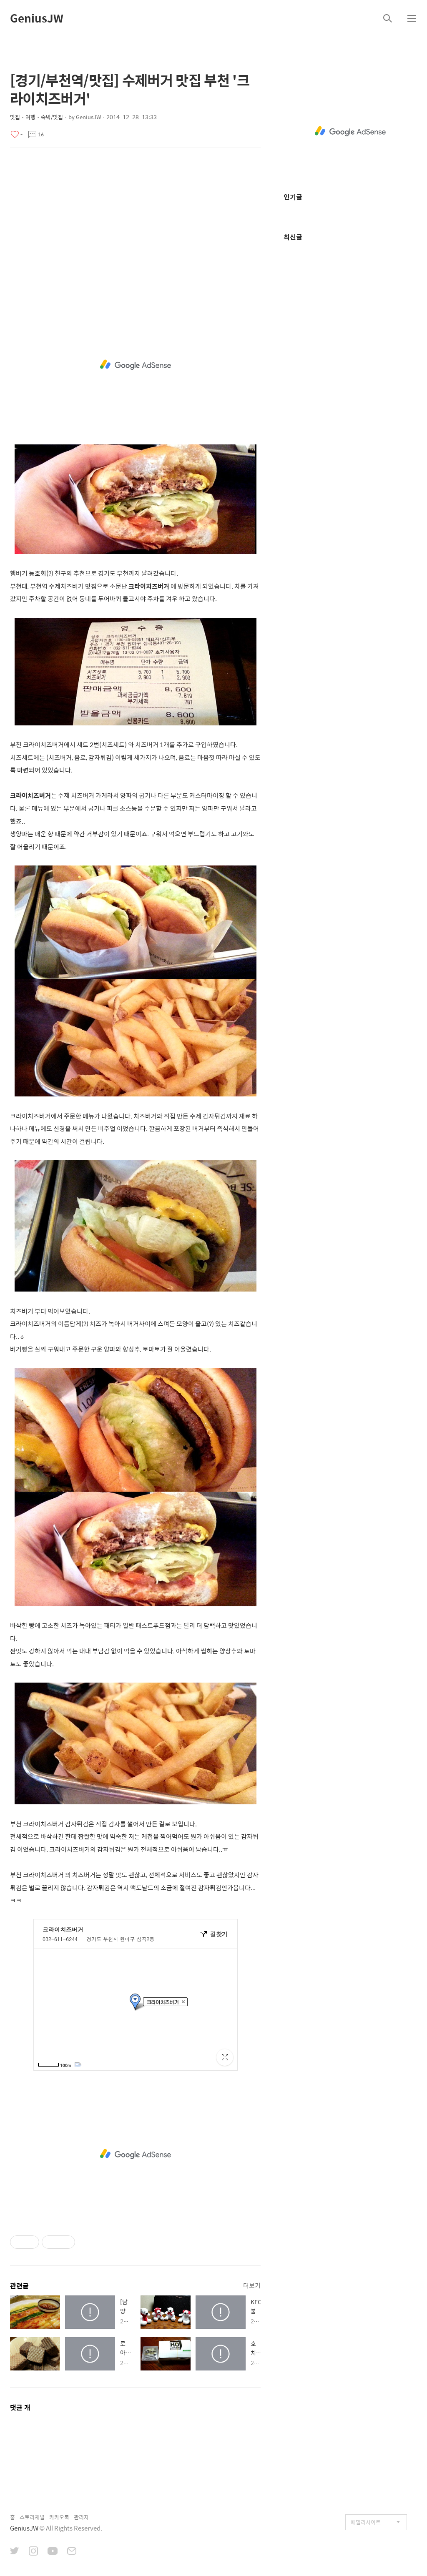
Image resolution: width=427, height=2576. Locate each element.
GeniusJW (36, 18)
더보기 (252, 2285)
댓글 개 (20, 2407)
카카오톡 (59, 2517)
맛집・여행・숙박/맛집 (36, 117)
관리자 (81, 2517)
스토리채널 (32, 2517)
